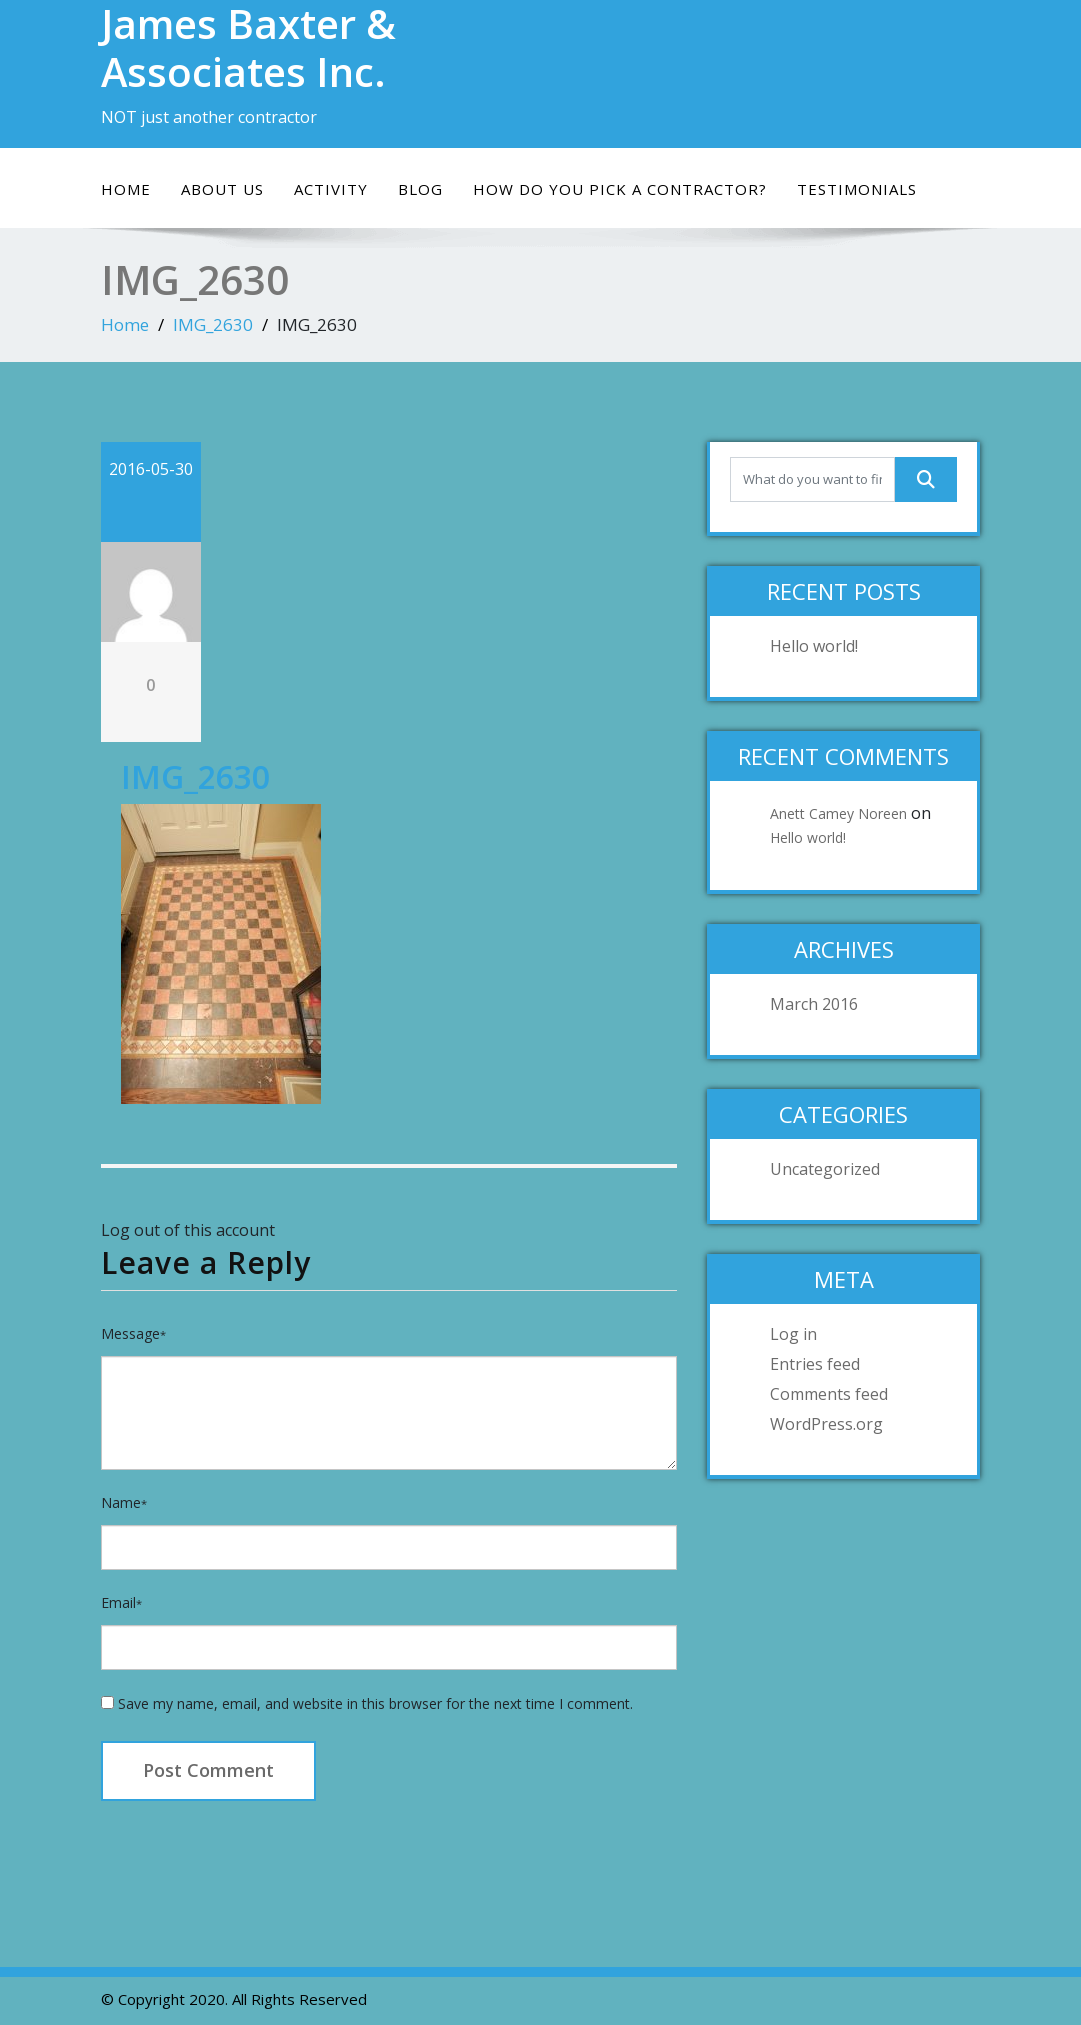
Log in (793, 1334)
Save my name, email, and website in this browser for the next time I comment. (375, 1703)
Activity (331, 189)
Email (121, 1602)
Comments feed (829, 1394)
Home (126, 189)
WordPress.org (826, 1424)
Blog (420, 189)
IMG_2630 (213, 324)
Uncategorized (825, 1169)
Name (124, 1502)
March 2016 (814, 1004)
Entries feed (815, 1364)
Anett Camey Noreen (838, 813)
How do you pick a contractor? (620, 189)
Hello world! (814, 646)
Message (133, 1333)
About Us (222, 189)
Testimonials (857, 189)
